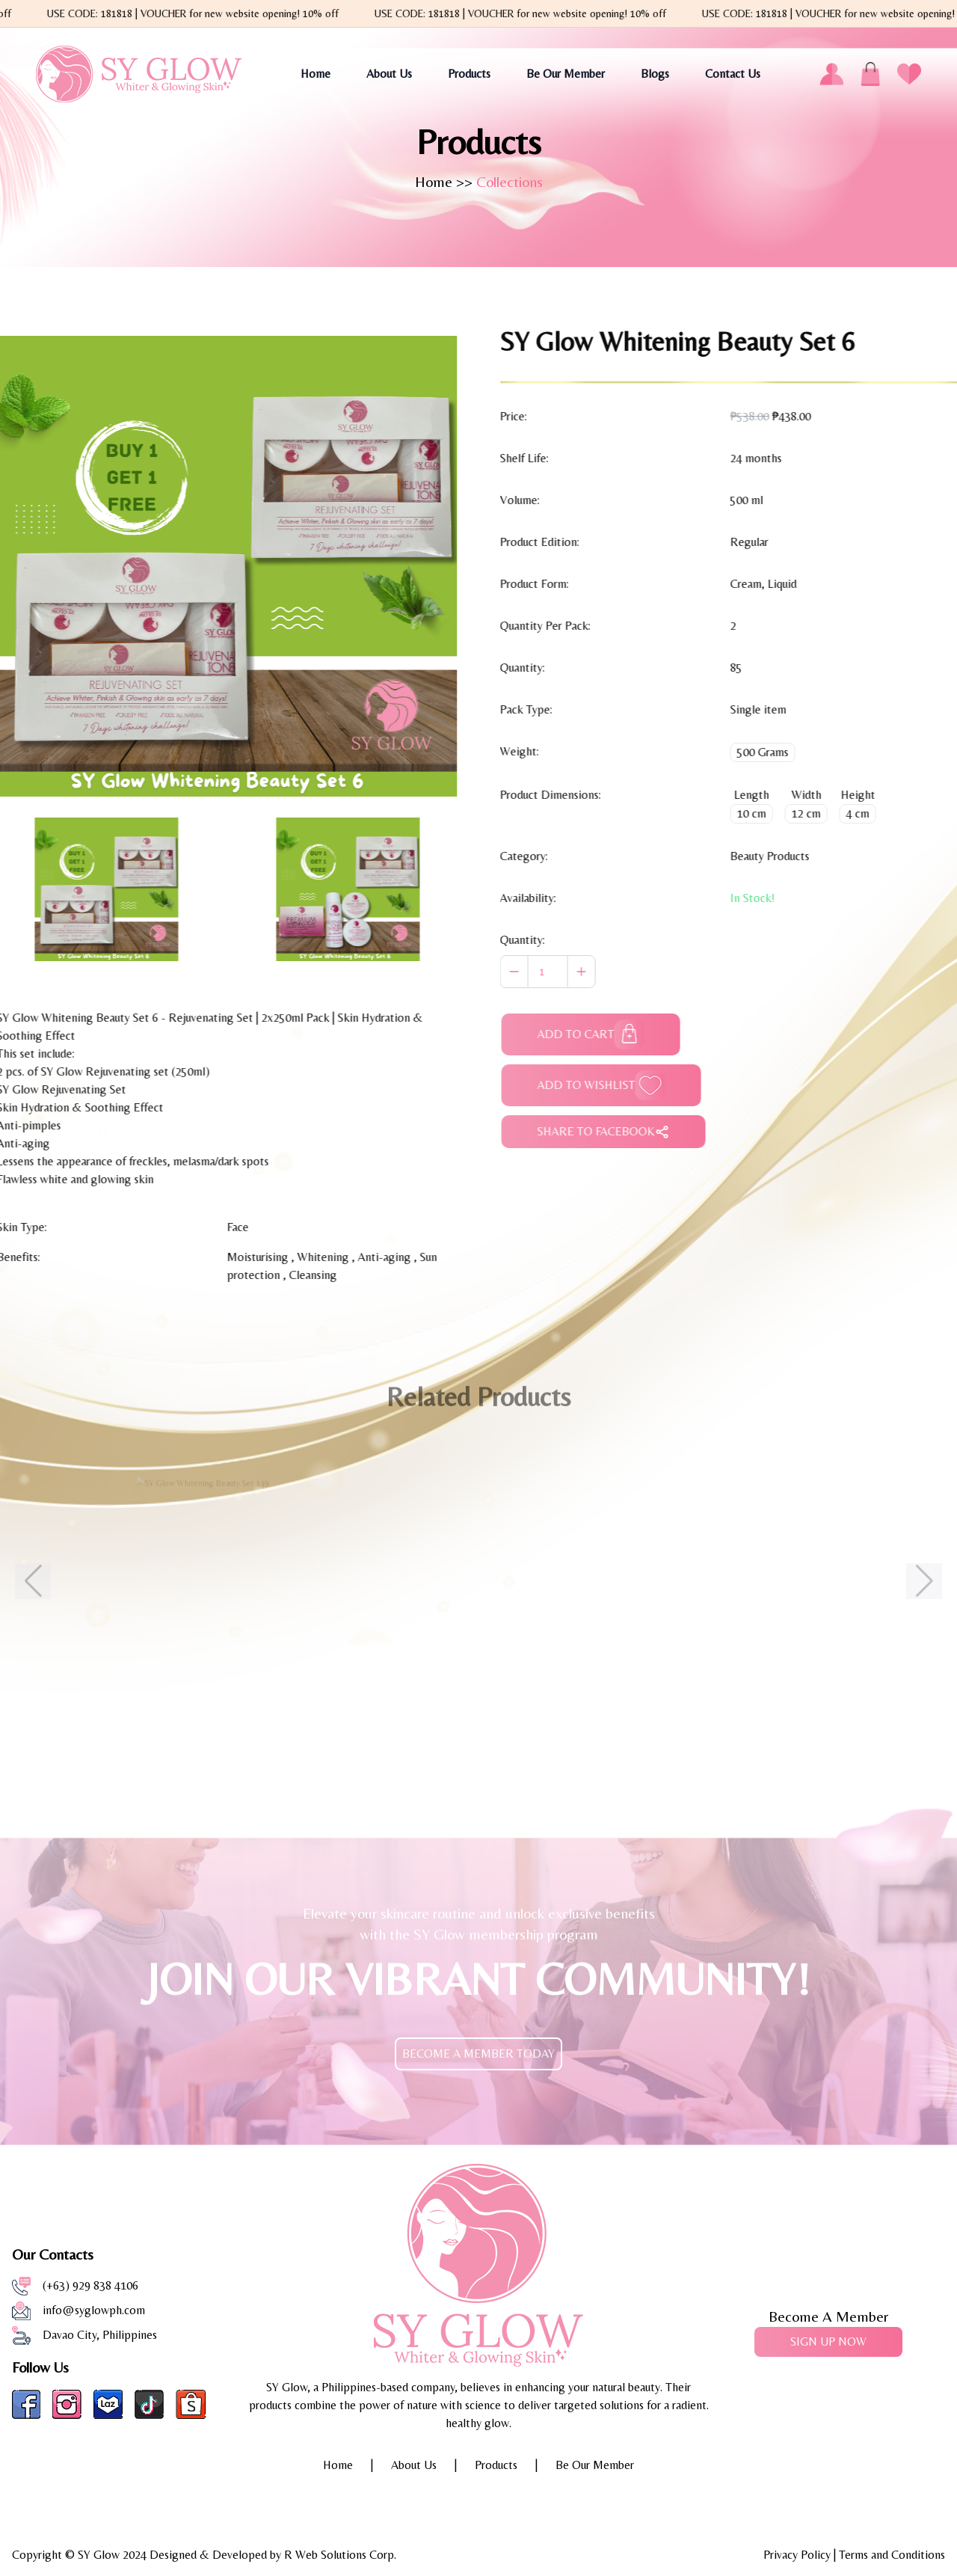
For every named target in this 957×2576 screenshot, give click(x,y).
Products (469, 74)
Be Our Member (565, 74)
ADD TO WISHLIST (616, 1085)
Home (315, 74)
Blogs (655, 74)
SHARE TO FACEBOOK (619, 1131)
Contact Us (732, 74)
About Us (389, 74)
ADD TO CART (606, 1034)
